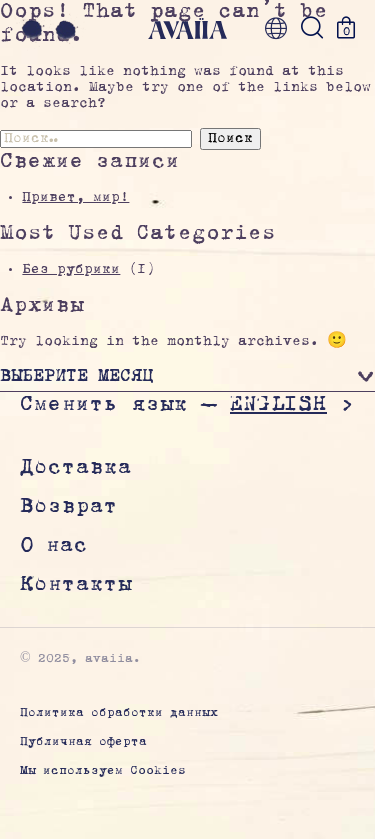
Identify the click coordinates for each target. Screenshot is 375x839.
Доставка (76, 468)
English (278, 404)
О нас (54, 546)
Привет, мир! (75, 198)
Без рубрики (71, 270)
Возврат (69, 507)
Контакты (76, 585)
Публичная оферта (83, 742)
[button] (187, 379)
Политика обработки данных (119, 713)
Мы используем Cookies (103, 771)
